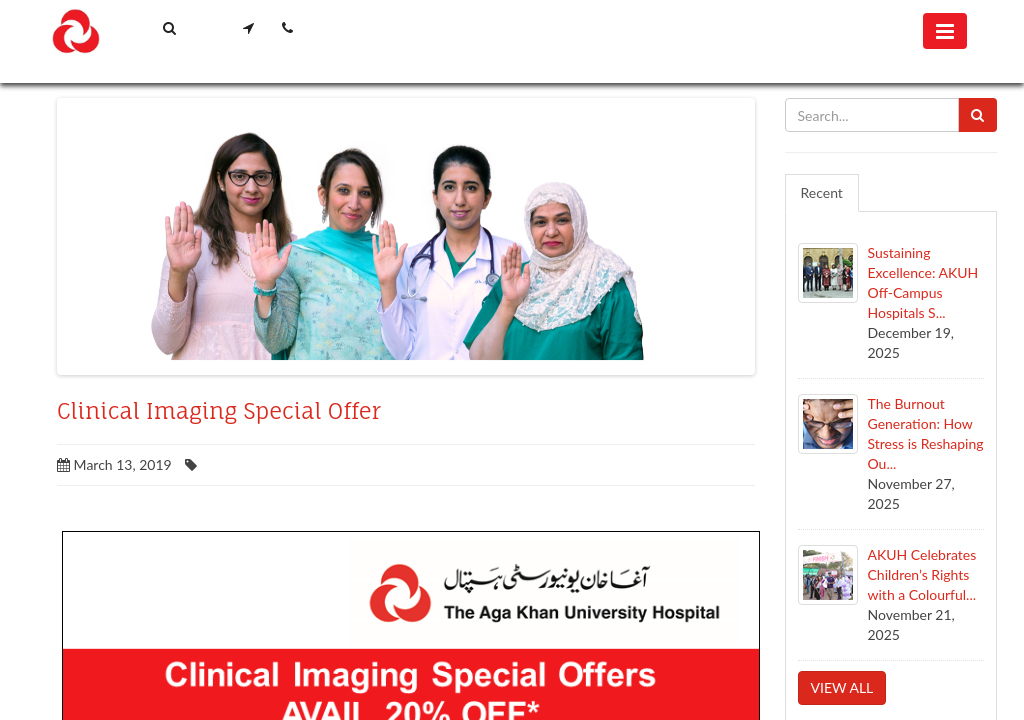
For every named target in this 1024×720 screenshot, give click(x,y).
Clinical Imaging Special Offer (219, 411)
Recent (822, 192)
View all (842, 687)
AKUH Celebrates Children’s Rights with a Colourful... (922, 574)
